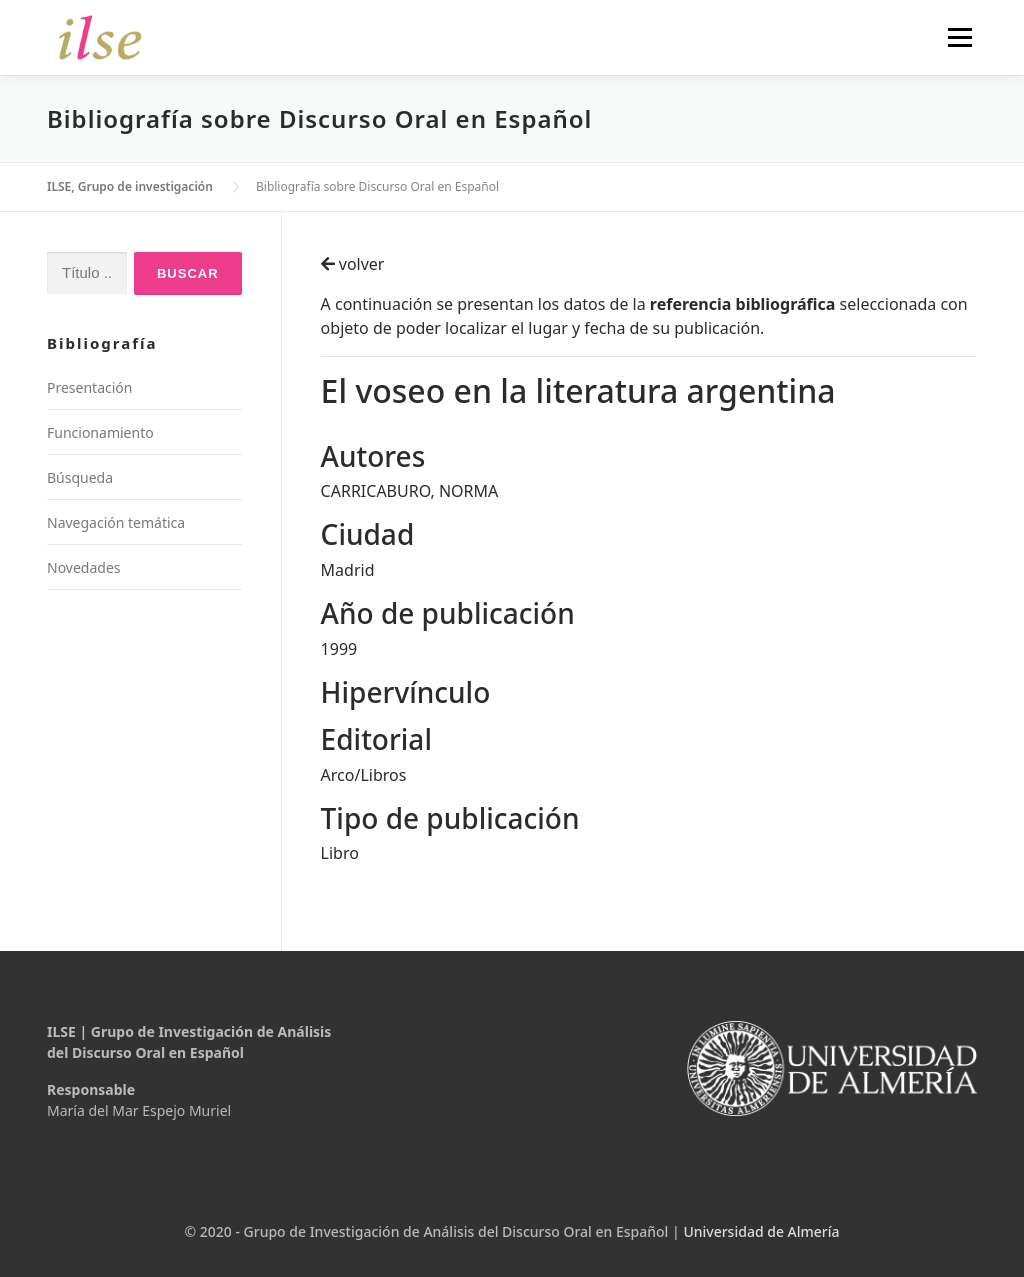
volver (353, 264)
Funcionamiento (100, 432)
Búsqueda (80, 477)
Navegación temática (116, 522)
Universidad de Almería (761, 1231)
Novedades (84, 567)
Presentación (89, 387)
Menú (959, 37)
